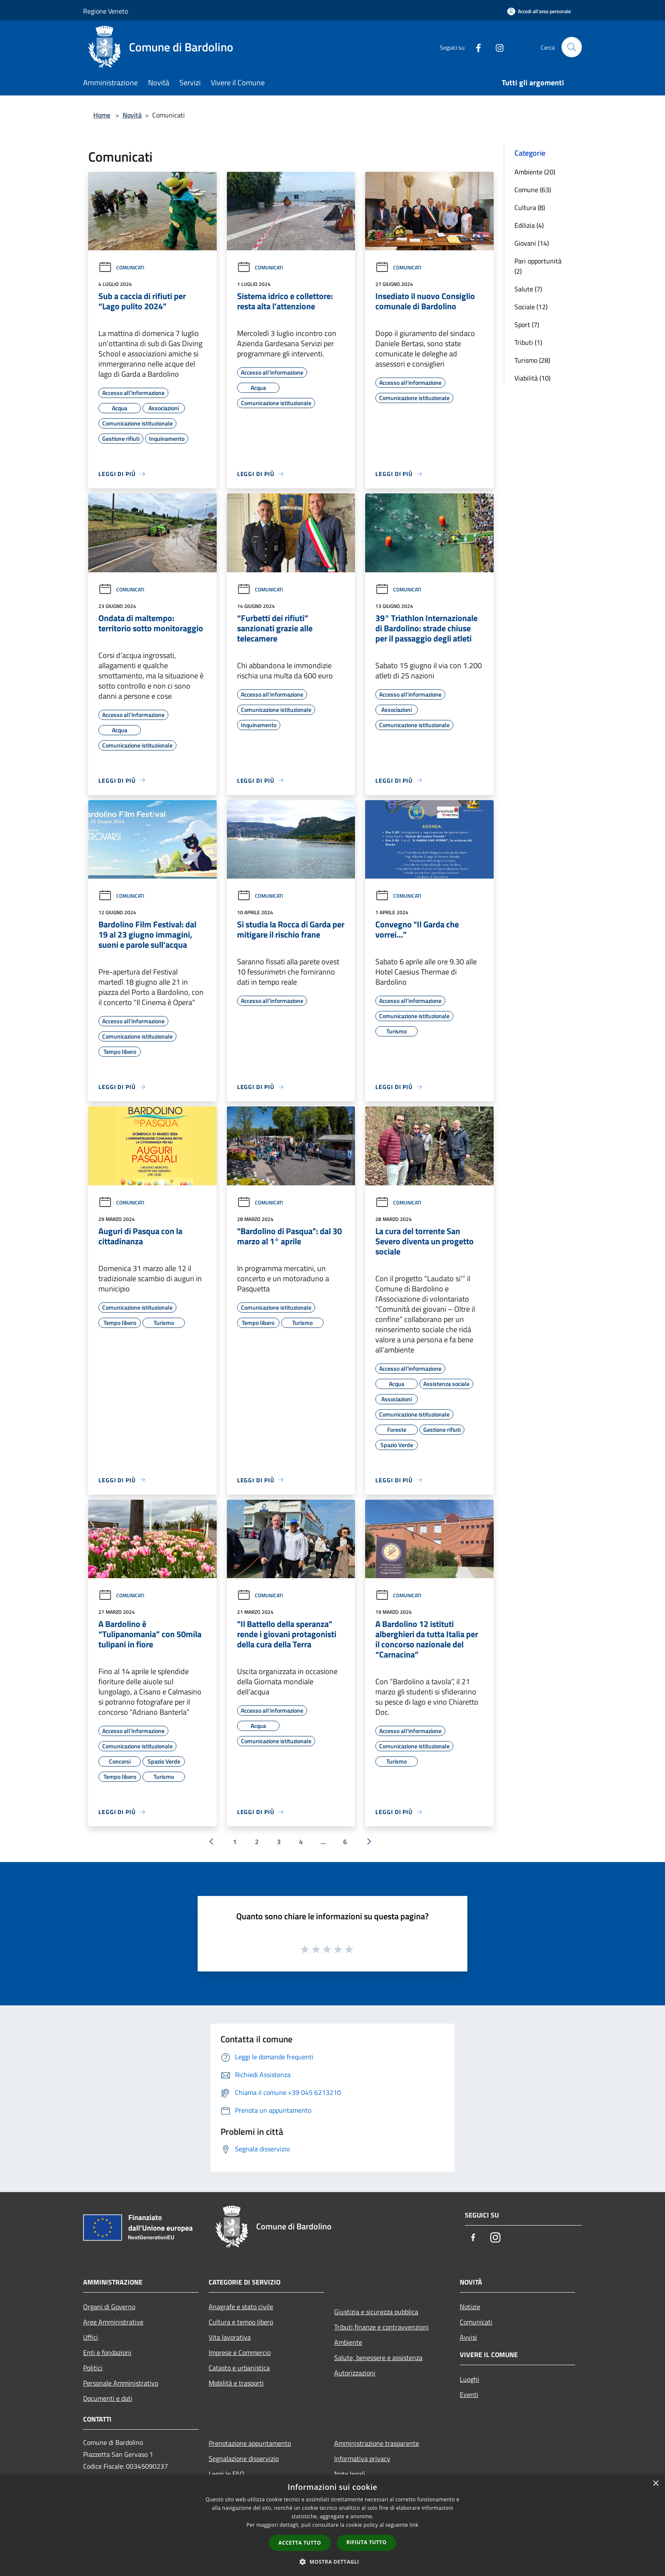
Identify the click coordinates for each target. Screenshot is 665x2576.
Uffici (90, 2337)
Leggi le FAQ (226, 2474)
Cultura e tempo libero (241, 2322)
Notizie (470, 2307)
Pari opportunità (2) (538, 266)
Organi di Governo (109, 2307)
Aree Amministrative (113, 2322)
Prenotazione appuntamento (250, 2443)
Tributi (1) (528, 342)
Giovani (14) (531, 243)
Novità (132, 115)
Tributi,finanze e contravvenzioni (381, 2327)
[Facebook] (475, 47)
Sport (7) (526, 324)
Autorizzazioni (354, 2373)
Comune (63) (532, 190)
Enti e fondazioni (107, 2352)
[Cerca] (572, 47)
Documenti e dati (107, 2398)
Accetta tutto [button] (300, 2542)
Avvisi (468, 2337)
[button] (332, 2561)
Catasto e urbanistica (239, 2368)
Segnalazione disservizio (244, 2458)
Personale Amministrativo (120, 2383)
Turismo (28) (532, 360)
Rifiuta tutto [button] (366, 2542)
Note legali (349, 2474)
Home (101, 115)
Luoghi (469, 2379)
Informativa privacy (362, 2458)
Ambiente (348, 2342)
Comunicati (121, 267)
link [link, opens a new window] (414, 2524)
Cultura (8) (529, 207)
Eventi (469, 2394)
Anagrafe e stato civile (241, 2307)
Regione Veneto (105, 11)
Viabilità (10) (532, 378)
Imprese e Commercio (240, 2352)
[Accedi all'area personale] (539, 11)
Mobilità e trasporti (236, 2383)
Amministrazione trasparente (376, 2443)
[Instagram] (496, 47)
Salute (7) (528, 289)
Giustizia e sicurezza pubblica (376, 2312)
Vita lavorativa (230, 2337)
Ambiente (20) (534, 172)
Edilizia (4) (529, 225)
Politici (93, 2368)
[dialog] (332, 2525)
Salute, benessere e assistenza (378, 2357)
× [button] (655, 2484)
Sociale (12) (531, 307)
